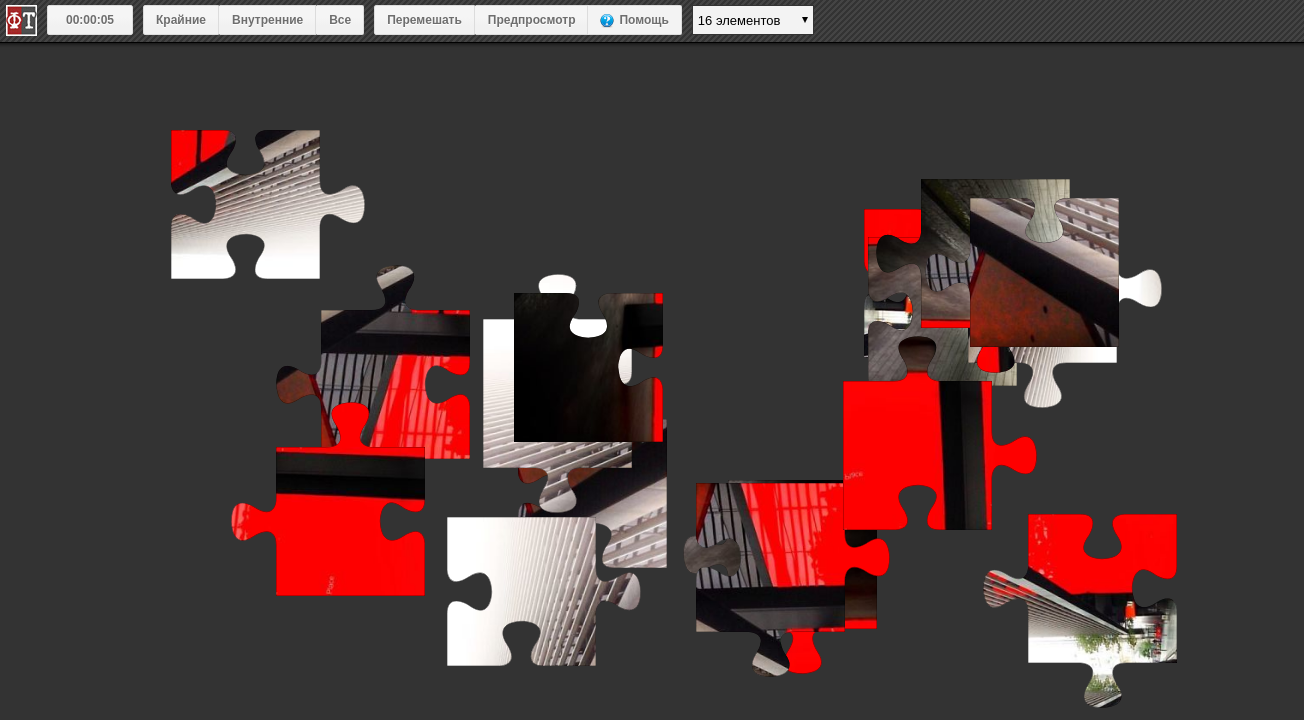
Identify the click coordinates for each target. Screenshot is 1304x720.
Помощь (643, 20)
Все (340, 20)
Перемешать (424, 20)
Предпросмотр (532, 20)
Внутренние (267, 20)
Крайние (181, 20)
